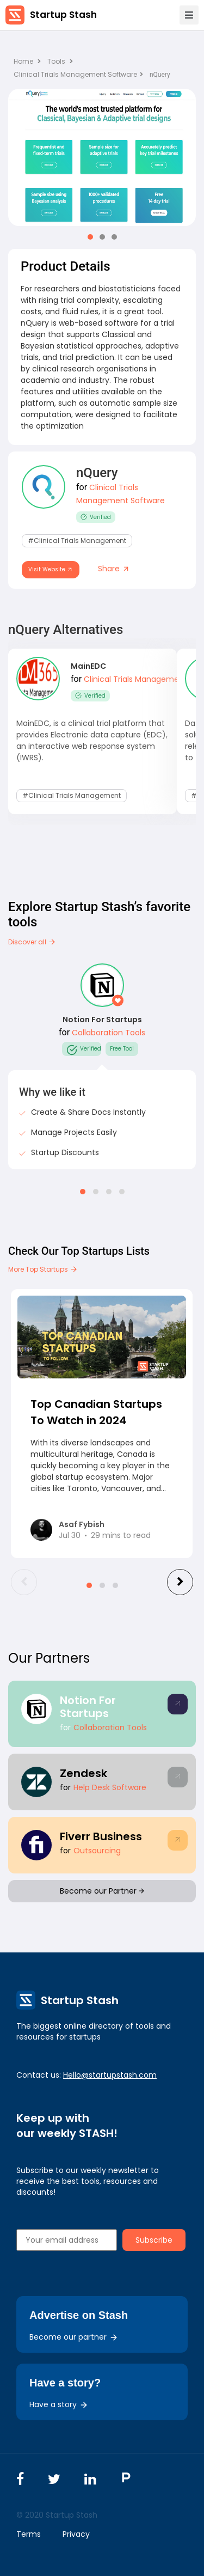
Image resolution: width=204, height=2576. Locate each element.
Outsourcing (97, 1850)
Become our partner (73, 2336)
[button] (90, 237)
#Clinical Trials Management (77, 540)
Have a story (58, 2404)
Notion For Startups (102, 1019)
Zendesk (83, 1773)
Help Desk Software (109, 1787)
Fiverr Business (101, 1836)
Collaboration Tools (108, 1032)
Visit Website (50, 569)
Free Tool (122, 1049)
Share (114, 568)
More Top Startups (43, 1269)
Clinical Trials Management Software (78, 74)
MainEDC (88, 666)
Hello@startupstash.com (110, 2075)
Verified (96, 517)
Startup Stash (63, 14)
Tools (56, 61)
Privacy (76, 2534)
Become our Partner (102, 1890)
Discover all (32, 942)
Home (27, 61)
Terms (28, 2534)
